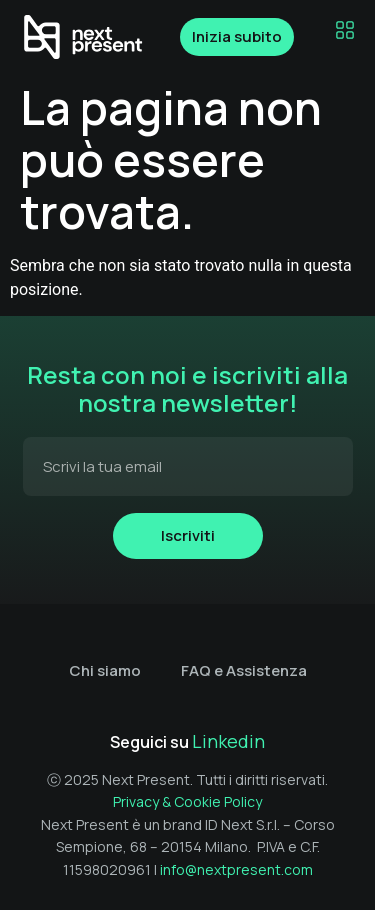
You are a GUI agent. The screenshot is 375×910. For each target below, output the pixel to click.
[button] (345, 31)
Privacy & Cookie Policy (187, 801)
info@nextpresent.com (236, 869)
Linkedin (228, 741)
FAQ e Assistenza (244, 670)
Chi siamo (105, 670)
